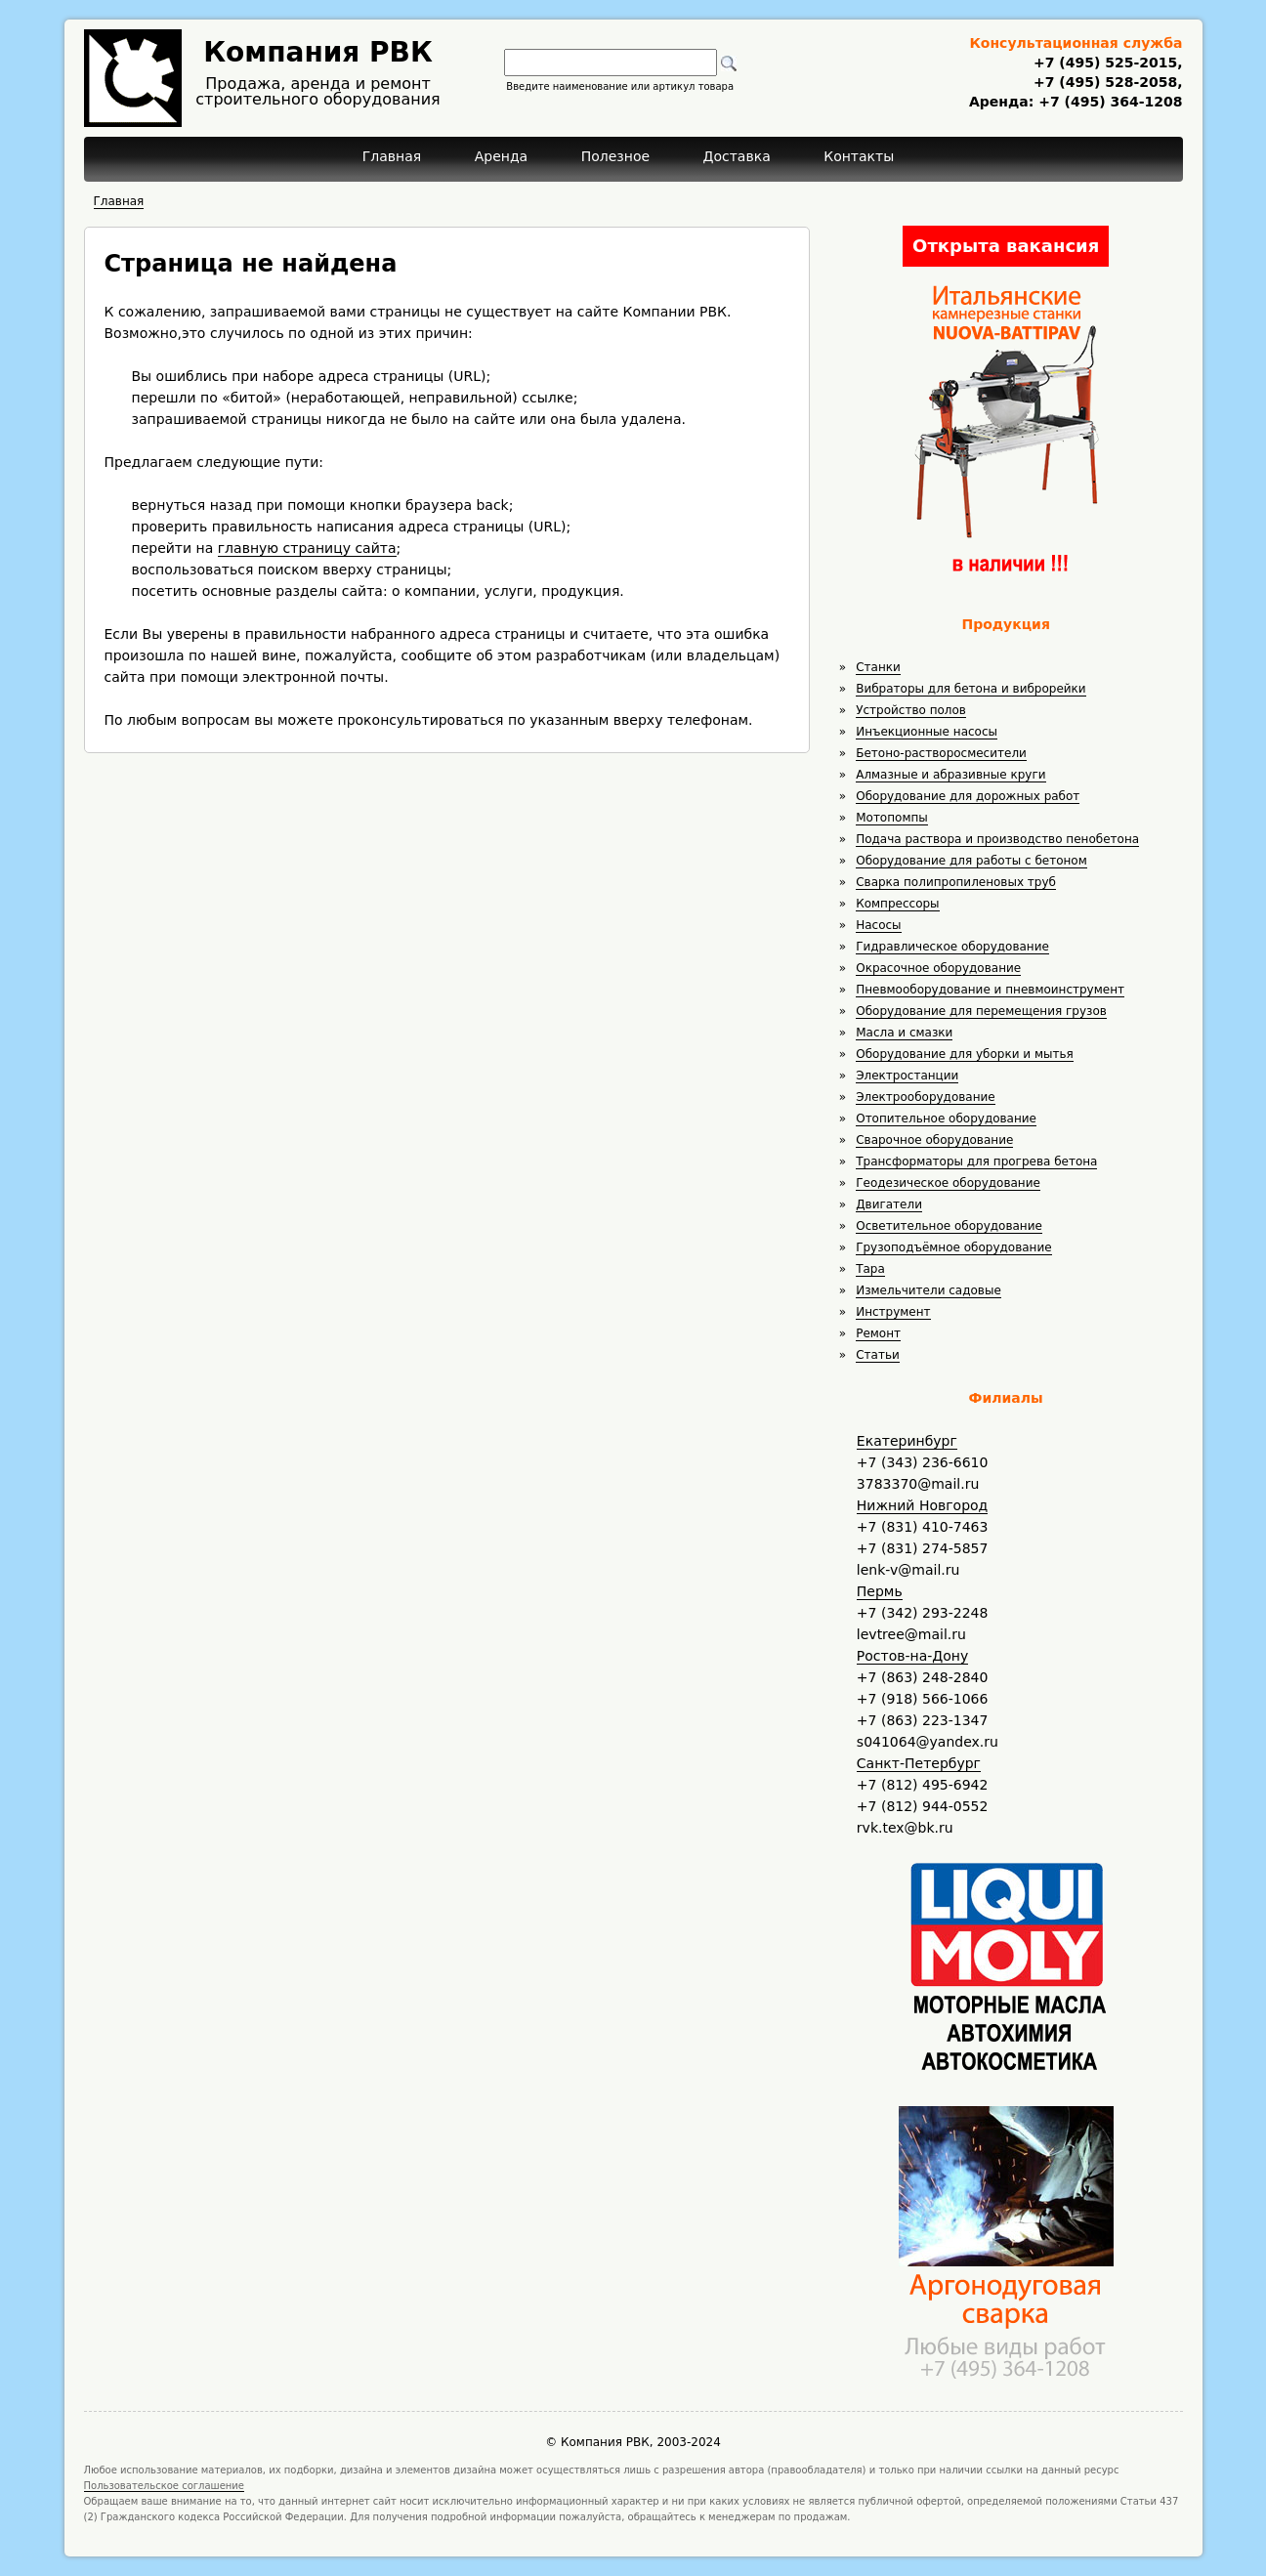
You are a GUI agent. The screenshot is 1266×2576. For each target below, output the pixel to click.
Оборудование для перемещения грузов (981, 1011)
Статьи (878, 1355)
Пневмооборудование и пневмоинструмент (990, 989)
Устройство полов (911, 710)
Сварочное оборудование (934, 1140)
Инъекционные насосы (926, 732)
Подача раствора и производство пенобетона (997, 839)
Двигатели (889, 1204)
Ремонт (878, 1333)
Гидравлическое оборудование (952, 946)
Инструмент (893, 1312)
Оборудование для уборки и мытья (965, 1054)
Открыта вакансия (1005, 245)
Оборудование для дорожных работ (967, 796)
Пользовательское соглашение (164, 2485)
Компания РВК (318, 52)
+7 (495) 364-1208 (1108, 101)
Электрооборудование (925, 1097)
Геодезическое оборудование (948, 1183)
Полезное (615, 156)
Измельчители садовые (928, 1290)
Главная (391, 156)
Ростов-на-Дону (912, 1656)
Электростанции (907, 1075)
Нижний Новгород (922, 1505)
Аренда (501, 156)
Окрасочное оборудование (938, 968)
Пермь (880, 1591)
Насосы (878, 925)
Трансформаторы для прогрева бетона (976, 1161)
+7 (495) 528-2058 (1105, 82)
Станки (878, 667)
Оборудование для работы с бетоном (971, 860)
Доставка (737, 156)
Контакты (858, 156)
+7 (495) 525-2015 (1105, 62)
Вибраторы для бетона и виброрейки (970, 689)
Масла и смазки (904, 1032)
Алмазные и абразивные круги (950, 774)
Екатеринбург (907, 1441)
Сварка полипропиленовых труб (956, 882)
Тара (870, 1269)
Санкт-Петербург (919, 1763)
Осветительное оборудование (949, 1226)
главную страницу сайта (307, 548)
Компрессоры (897, 903)
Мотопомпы (892, 817)
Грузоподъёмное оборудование (953, 1247)
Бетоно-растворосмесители (941, 753)
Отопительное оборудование (946, 1118)
